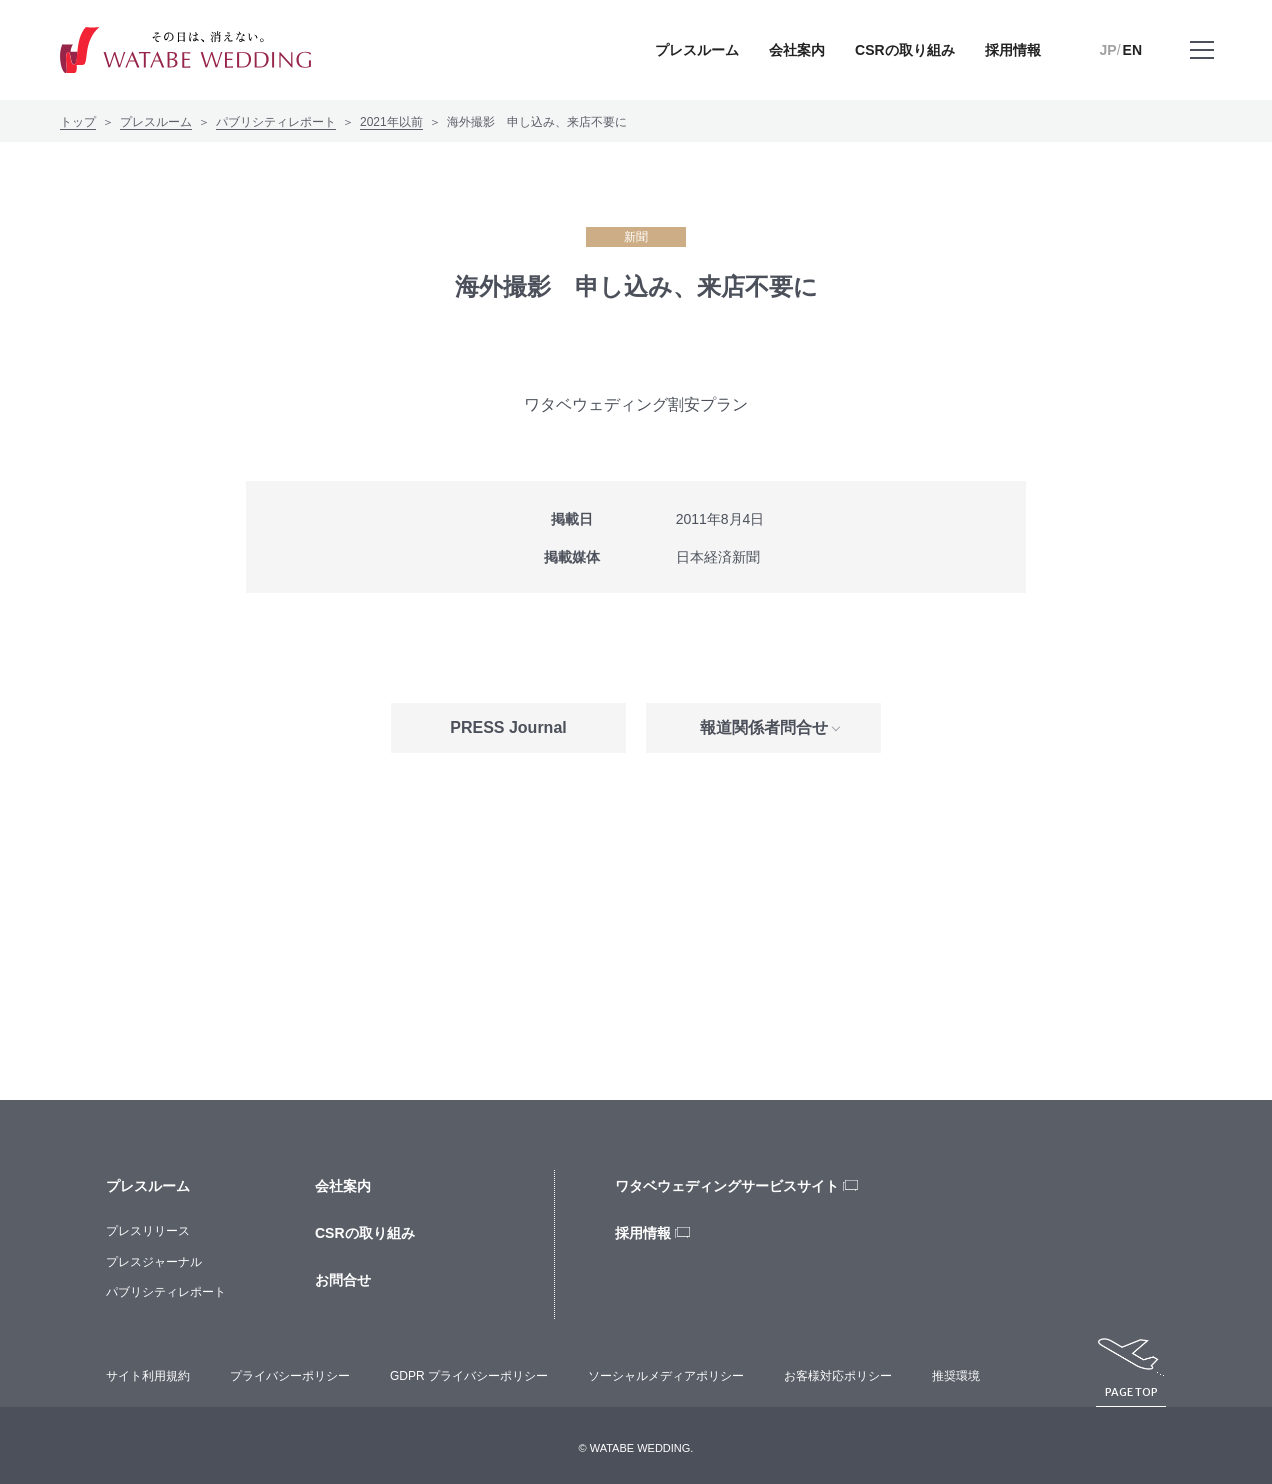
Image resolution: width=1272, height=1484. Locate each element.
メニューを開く (1202, 64)
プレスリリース (148, 1231)
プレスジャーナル (154, 1262)
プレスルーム (156, 122)
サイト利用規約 (148, 1376)
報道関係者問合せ (764, 727)
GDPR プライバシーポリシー (469, 1376)
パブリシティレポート (276, 122)
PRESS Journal (508, 727)
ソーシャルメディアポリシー (666, 1376)
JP (1108, 50)
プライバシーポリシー (290, 1376)
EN (1132, 50)
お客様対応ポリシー (838, 1376)
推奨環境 (956, 1376)
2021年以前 (391, 122)
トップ (78, 122)
